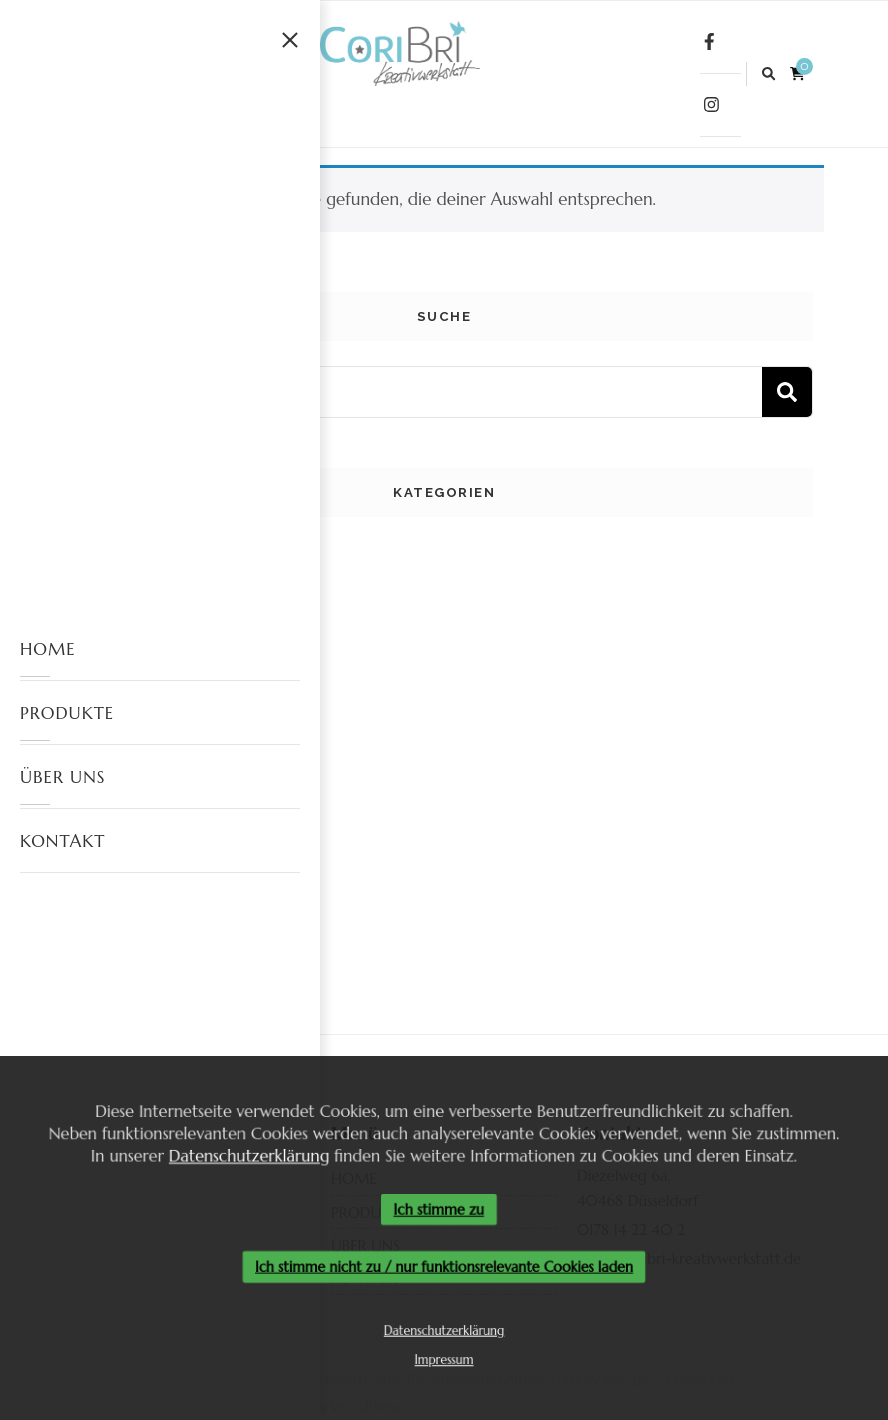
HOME (48, 649)
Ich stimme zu (438, 1209)
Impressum (444, 1363)
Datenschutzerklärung (244, 1153)
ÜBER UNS (62, 777)
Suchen (787, 392)
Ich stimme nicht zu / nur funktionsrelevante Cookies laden (444, 1267)
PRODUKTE (67, 713)
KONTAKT (62, 841)
